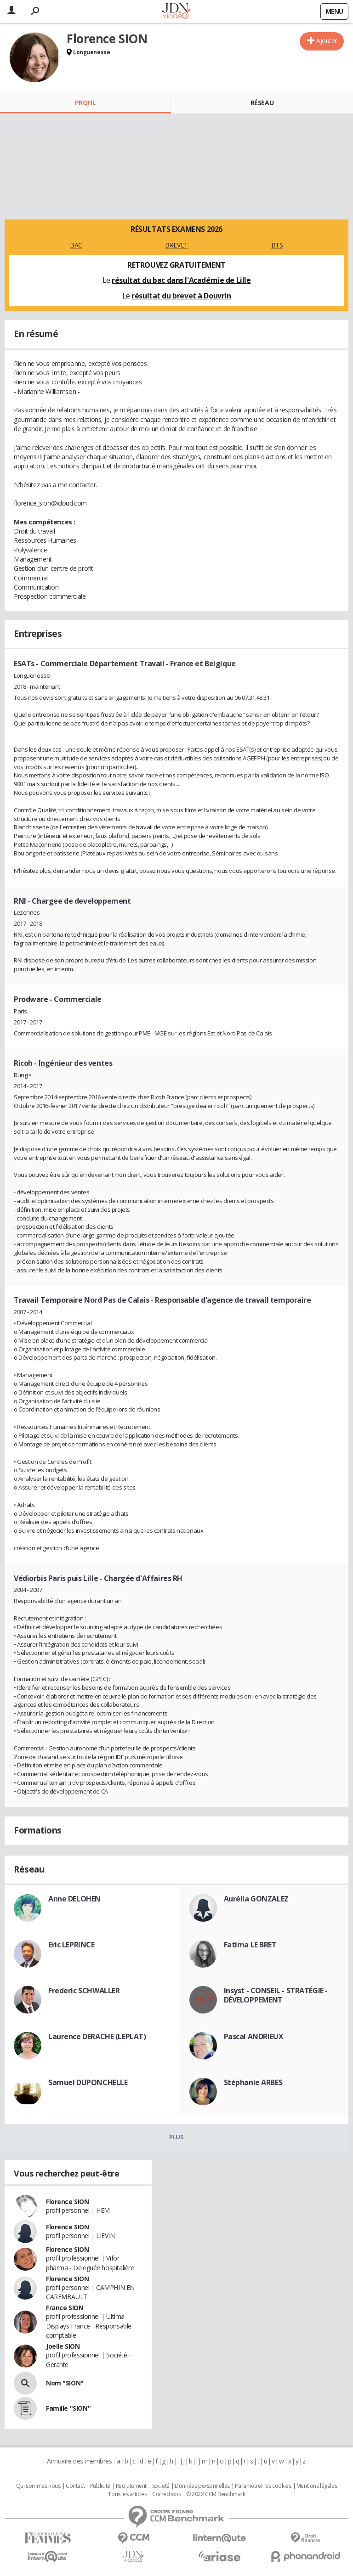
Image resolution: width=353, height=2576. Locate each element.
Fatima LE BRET (250, 1945)
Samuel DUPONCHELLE (87, 2082)
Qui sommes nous (38, 2486)
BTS (277, 245)
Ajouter (326, 40)
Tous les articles (127, 2494)
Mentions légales (316, 2486)
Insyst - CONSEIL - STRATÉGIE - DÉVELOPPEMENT (276, 1995)
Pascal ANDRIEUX (254, 2036)
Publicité (100, 2486)
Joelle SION (63, 2346)
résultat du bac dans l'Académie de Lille (181, 280)
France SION (64, 2307)
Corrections (166, 2494)
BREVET (176, 245)
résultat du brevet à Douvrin (181, 296)
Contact (75, 2486)
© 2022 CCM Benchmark (215, 2494)
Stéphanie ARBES (253, 2082)
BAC (76, 245)
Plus (176, 2137)
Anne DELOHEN (74, 1899)
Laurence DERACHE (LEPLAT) (97, 2036)
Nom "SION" (65, 2383)
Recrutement (131, 2486)
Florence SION (67, 2201)
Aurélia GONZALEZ (256, 1899)
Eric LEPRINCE (71, 1945)
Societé (161, 2486)
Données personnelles (202, 2486)
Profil (85, 102)
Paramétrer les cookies (263, 2486)
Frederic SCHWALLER (84, 1990)
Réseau (262, 102)
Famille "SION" (68, 2408)
